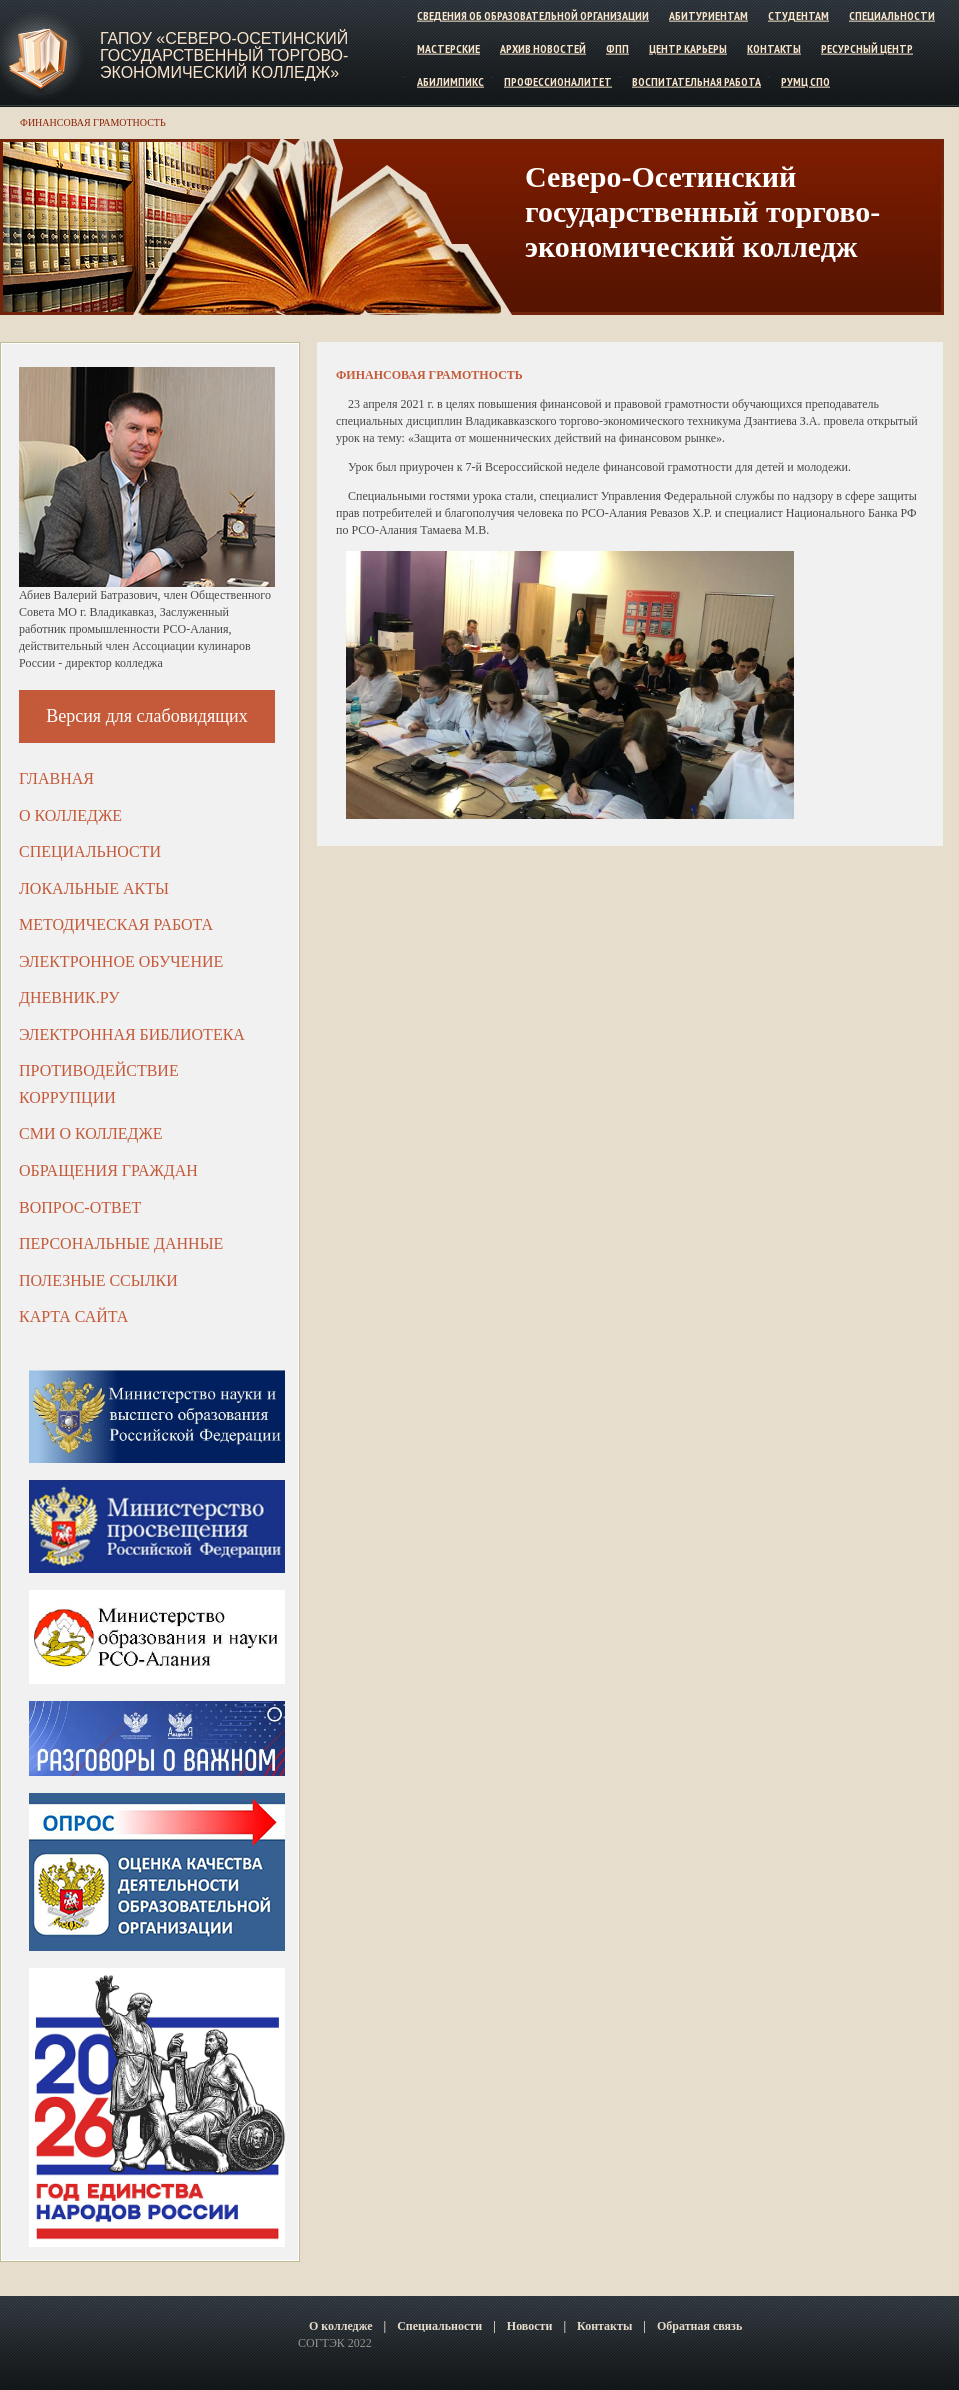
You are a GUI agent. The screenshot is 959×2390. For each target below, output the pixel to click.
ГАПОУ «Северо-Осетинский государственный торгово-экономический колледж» (224, 55)
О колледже (70, 815)
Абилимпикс (450, 80)
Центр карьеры (688, 48)
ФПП (617, 48)
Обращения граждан (108, 1170)
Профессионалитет (558, 80)
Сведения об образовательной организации (533, 15)
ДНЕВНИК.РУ (69, 997)
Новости (530, 2326)
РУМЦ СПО (805, 80)
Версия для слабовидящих (147, 716)
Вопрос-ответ (80, 1207)
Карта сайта (73, 1316)
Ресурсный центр (867, 48)
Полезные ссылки (98, 1280)
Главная (56, 778)
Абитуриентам (708, 15)
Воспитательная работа (696, 80)
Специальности (892, 15)
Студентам (798, 15)
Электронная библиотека (132, 1034)
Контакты (774, 48)
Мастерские (448, 48)
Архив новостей (543, 48)
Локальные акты (94, 888)
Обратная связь (699, 2326)
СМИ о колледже (91, 1133)
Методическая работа (116, 924)
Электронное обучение (121, 961)
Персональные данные (121, 1243)
